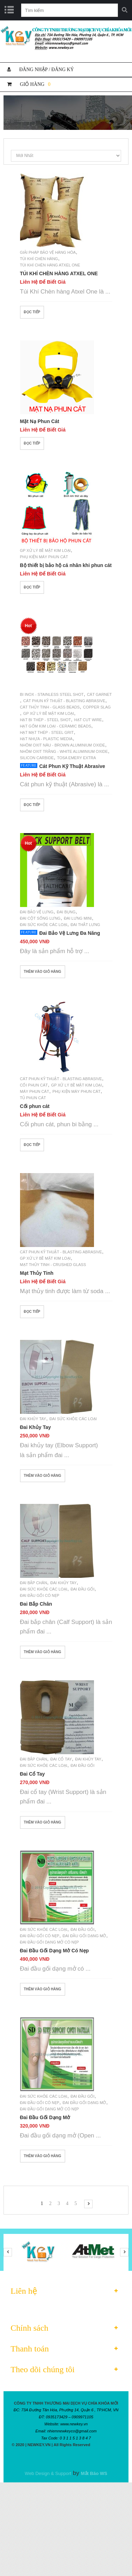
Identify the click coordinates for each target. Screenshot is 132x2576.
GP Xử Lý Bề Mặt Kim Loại (45, 550)
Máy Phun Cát (34, 1091)
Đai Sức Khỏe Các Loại (43, 924)
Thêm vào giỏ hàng (42, 972)
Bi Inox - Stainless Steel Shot (52, 694)
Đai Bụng (66, 912)
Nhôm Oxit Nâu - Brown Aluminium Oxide (62, 745)
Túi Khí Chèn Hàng (39, 259)
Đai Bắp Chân (33, 1583)
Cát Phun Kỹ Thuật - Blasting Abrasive (64, 701)
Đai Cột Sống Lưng (40, 918)
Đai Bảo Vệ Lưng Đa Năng (69, 933)
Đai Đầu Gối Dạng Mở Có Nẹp (49, 1942)
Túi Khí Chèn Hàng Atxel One (50, 265)
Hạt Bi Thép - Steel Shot (45, 720)
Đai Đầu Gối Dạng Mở (84, 1936)
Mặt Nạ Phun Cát (39, 421)
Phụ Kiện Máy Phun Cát (44, 557)
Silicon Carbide (37, 758)
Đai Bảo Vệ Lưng (37, 912)
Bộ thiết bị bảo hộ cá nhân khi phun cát (66, 565)
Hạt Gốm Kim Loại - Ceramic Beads (56, 726)
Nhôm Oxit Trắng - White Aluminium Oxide (64, 751)
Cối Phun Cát (34, 1085)
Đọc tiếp (32, 312)
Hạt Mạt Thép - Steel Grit (47, 732)
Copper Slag (97, 707)
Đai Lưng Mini (78, 918)
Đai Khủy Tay (33, 1419)
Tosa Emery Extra (76, 758)
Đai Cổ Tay (61, 1759)
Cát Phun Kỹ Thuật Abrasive (72, 766)
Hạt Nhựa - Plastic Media (46, 739)
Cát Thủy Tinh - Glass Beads (50, 707)
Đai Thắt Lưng (85, 924)
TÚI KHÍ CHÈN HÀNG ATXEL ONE (59, 273)
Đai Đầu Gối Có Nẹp (39, 1595)
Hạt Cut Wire (88, 720)
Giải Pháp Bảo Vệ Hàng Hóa (48, 252)
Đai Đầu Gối (82, 1589)
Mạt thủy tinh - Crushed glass (53, 1264)
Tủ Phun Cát (33, 1098)
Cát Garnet (99, 694)
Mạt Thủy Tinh (37, 1273)
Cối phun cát (35, 1106)
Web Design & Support (48, 2473)
